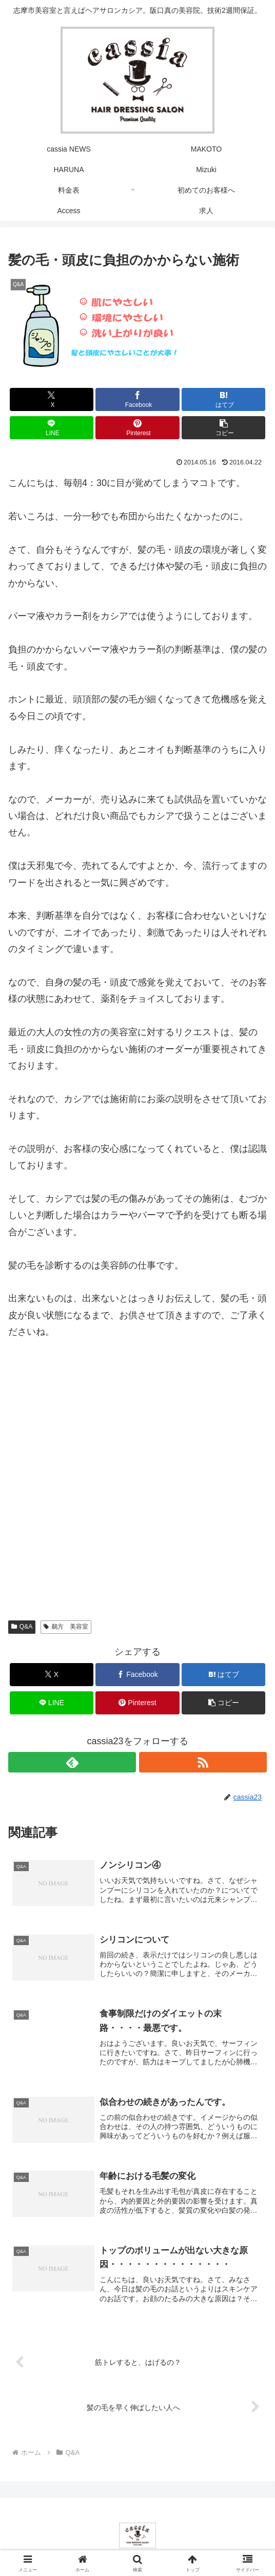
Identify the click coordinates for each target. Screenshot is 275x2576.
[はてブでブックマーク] (224, 399)
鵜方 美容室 (66, 1626)
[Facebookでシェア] (137, 399)
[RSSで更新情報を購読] (203, 1762)
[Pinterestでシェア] (137, 427)
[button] (224, 427)
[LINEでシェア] (52, 427)
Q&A (21, 1626)
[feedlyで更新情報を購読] (72, 1762)
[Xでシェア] (52, 399)
